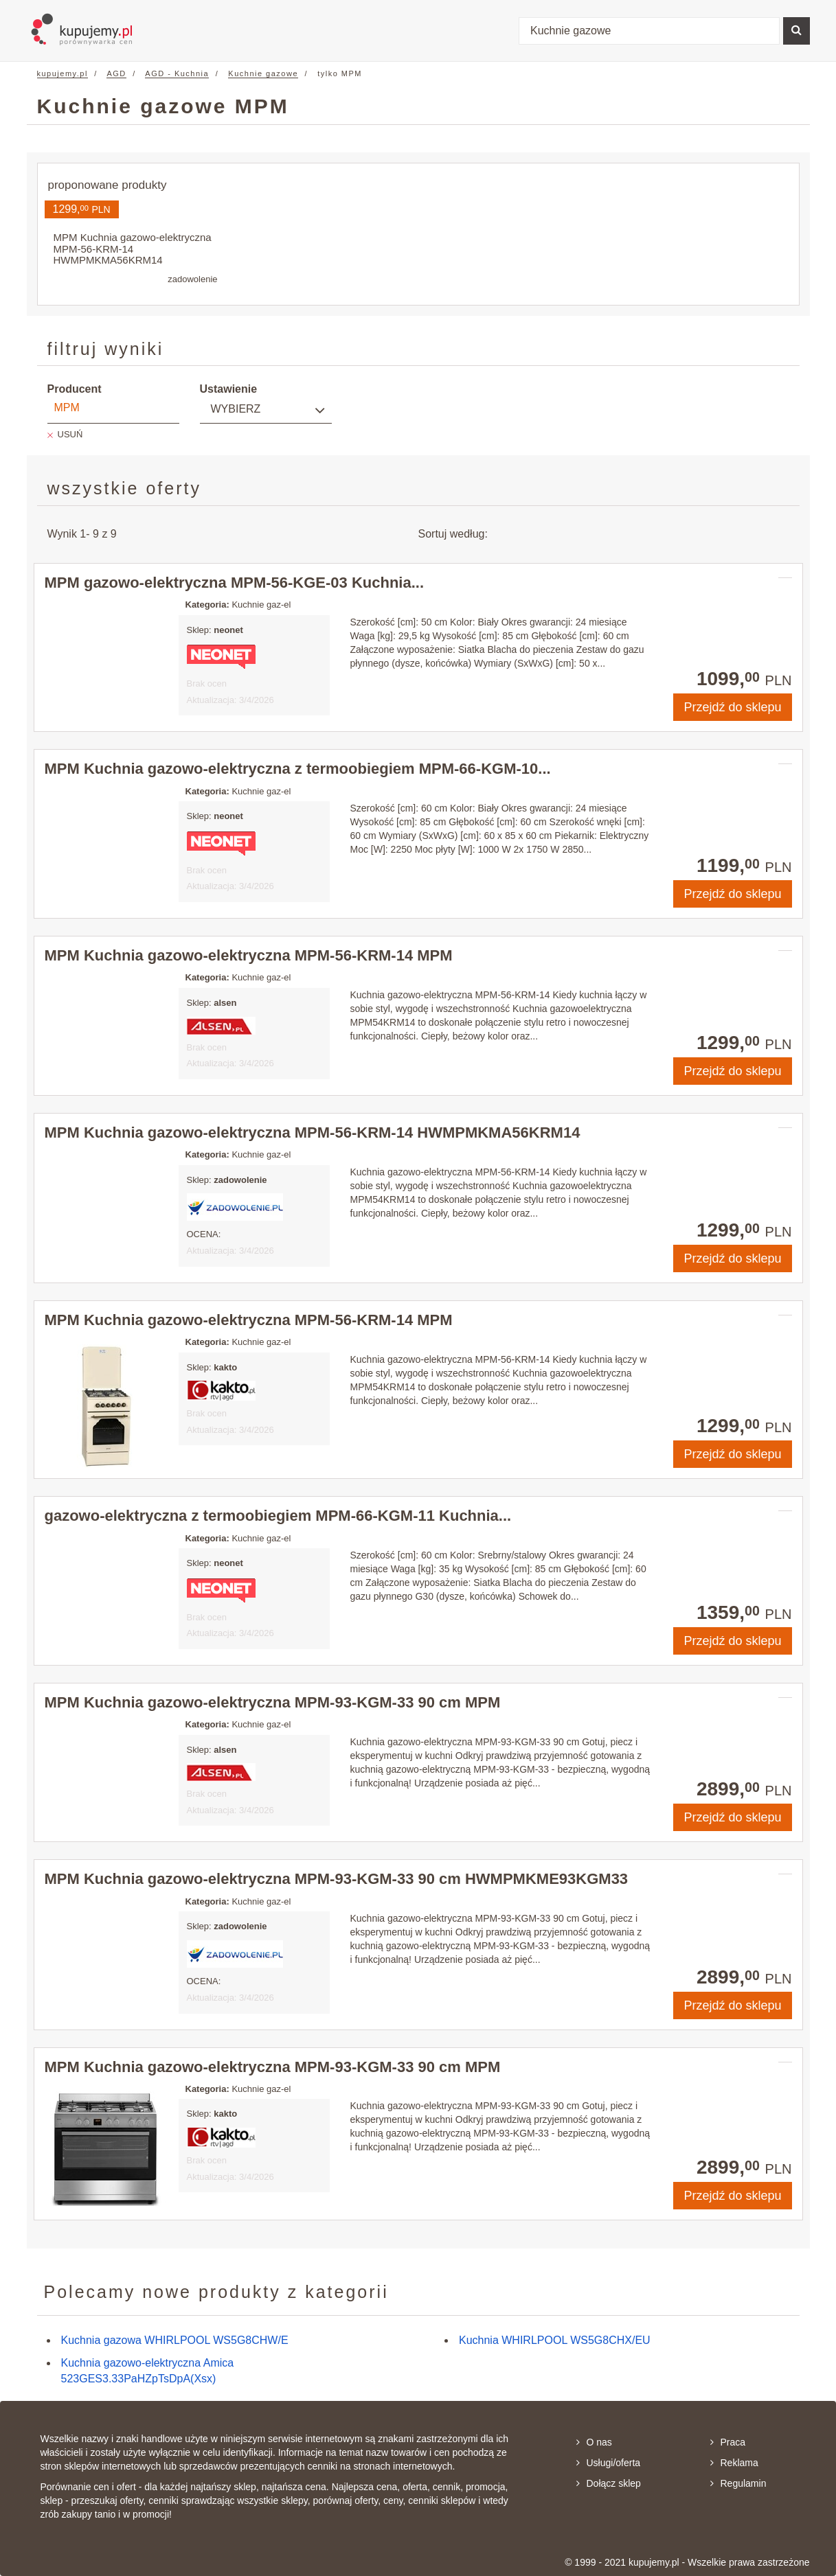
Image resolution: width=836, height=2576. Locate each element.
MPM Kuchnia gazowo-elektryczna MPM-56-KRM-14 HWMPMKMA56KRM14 (312, 1132)
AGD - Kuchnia (177, 73)
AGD (116, 73)
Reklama (734, 2462)
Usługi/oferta (608, 2462)
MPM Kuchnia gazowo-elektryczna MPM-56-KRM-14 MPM (249, 955)
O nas (594, 2442)
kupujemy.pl (62, 73)
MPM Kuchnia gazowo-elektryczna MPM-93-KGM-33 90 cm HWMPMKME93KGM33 (337, 1878)
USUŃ (70, 434)
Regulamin (738, 2483)
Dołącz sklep (608, 2483)
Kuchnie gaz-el (261, 604)
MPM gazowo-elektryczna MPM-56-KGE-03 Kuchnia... (235, 582)
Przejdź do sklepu (732, 707)
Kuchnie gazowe (263, 73)
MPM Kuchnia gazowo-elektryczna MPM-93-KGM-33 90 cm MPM (273, 1702)
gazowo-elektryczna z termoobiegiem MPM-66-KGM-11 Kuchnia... (278, 1515)
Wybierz (236, 409)
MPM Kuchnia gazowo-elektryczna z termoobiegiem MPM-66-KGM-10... (298, 768)
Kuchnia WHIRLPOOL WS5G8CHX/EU (555, 2340)
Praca (728, 2442)
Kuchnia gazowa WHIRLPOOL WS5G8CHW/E (175, 2340)
